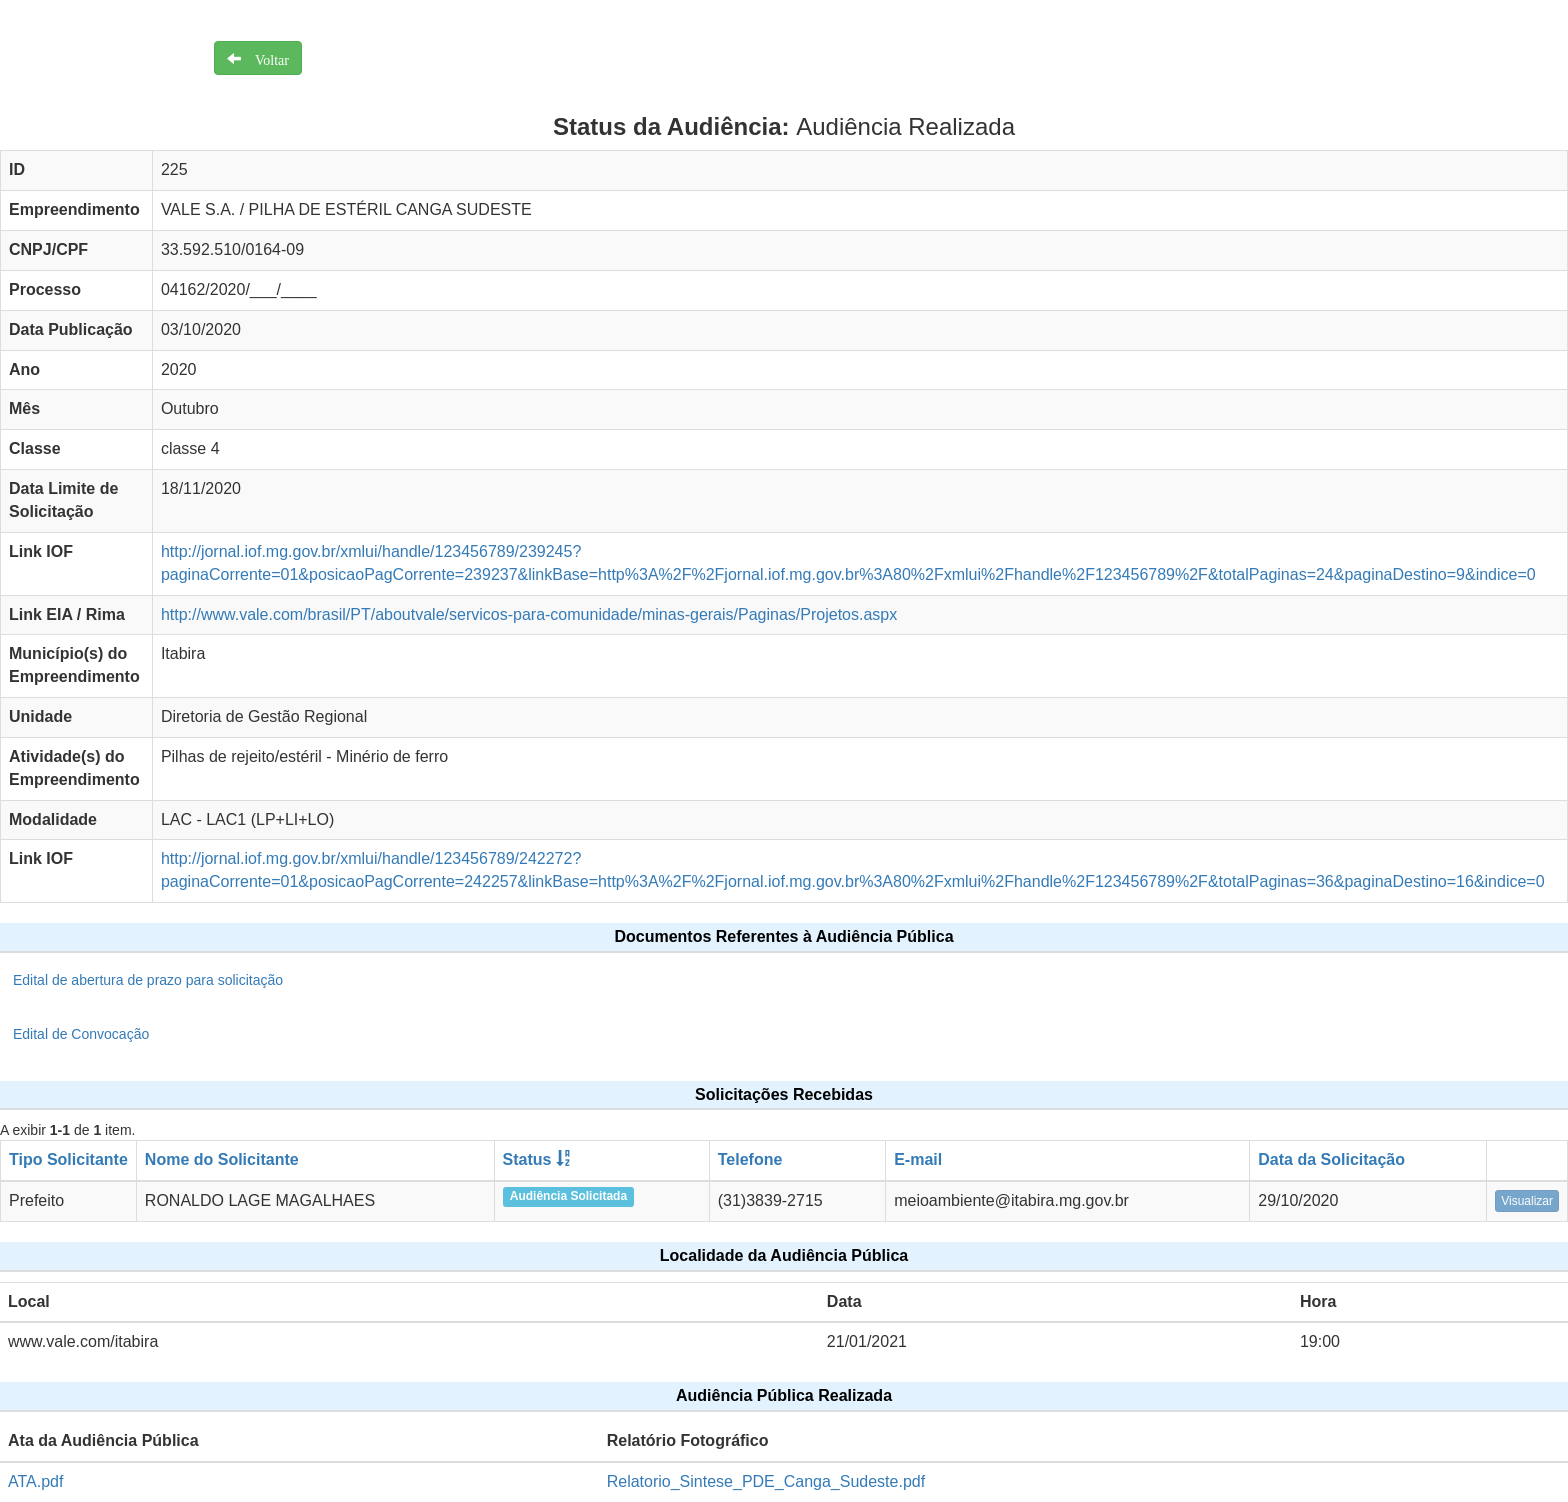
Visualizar (1527, 1201)
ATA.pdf (35, 1481)
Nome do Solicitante (222, 1159)
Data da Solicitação (1331, 1159)
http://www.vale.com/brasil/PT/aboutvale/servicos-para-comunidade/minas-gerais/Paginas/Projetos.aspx (529, 614)
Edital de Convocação (81, 1034)
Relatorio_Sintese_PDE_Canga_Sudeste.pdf (766, 1481)
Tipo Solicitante (68, 1159)
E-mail (918, 1159)
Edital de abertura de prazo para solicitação (148, 980)
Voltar (265, 58)
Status (527, 1159)
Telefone (750, 1159)
